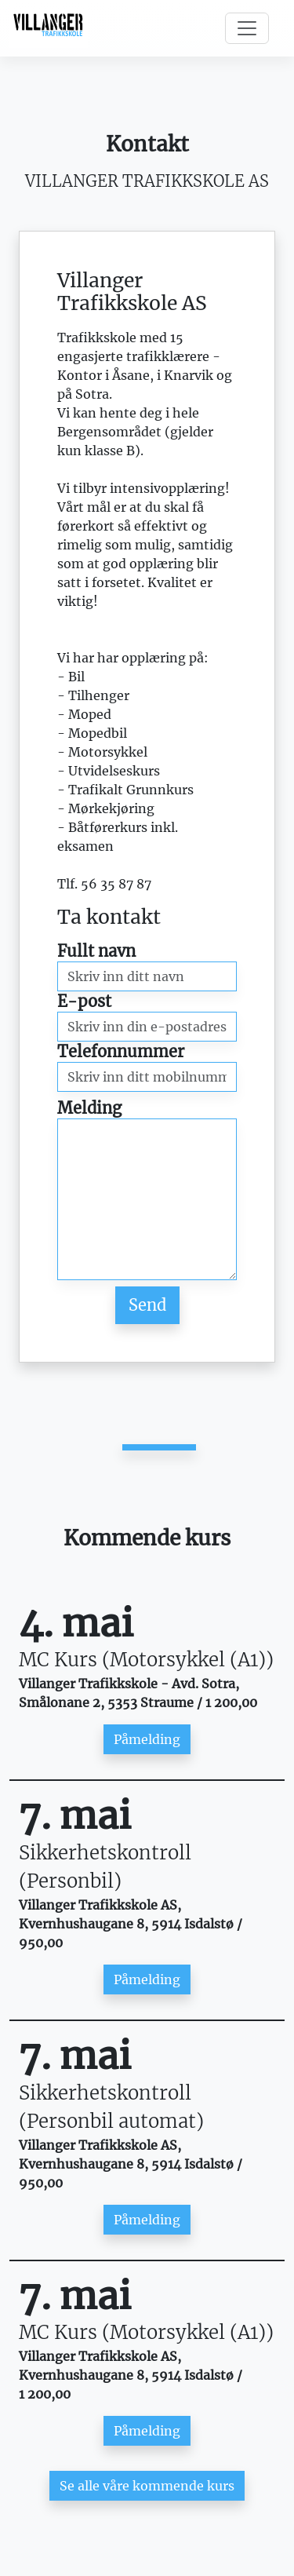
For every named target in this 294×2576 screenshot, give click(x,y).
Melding (89, 1108)
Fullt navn (96, 951)
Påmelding (147, 1739)
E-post (84, 1001)
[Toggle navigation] (247, 28)
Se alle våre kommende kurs (147, 2486)
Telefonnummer (120, 1051)
